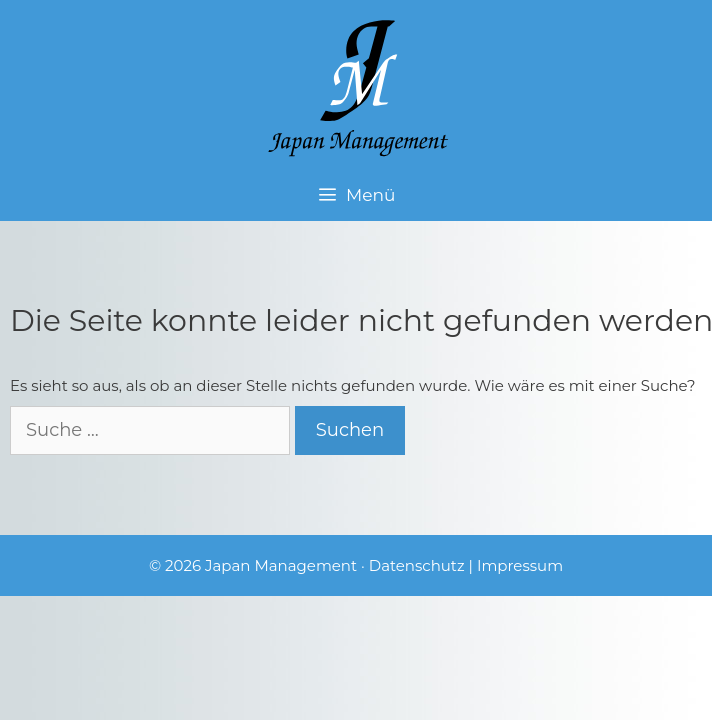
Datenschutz (417, 565)
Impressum (520, 565)
